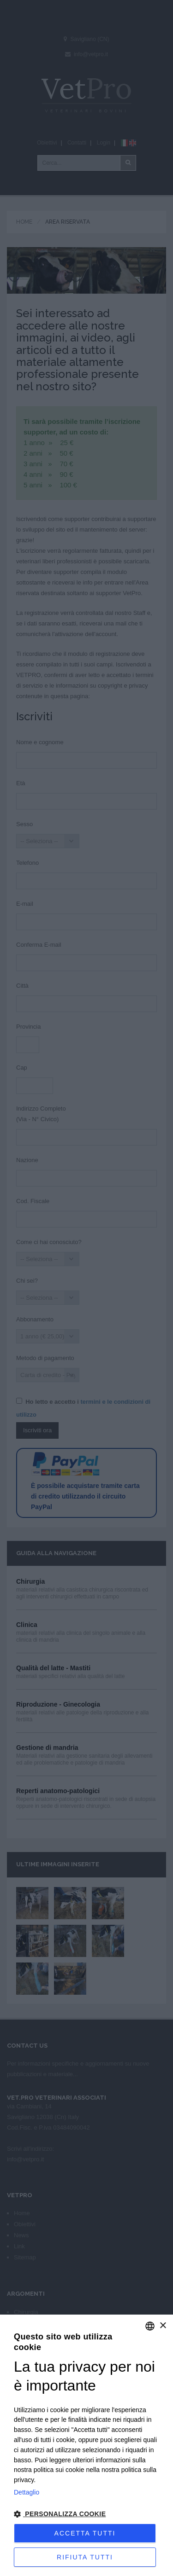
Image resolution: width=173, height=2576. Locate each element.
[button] (86, 2514)
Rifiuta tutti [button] (85, 2557)
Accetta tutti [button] (85, 2533)
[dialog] (86, 2445)
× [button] (162, 2325)
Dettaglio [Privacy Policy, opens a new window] (26, 2492)
